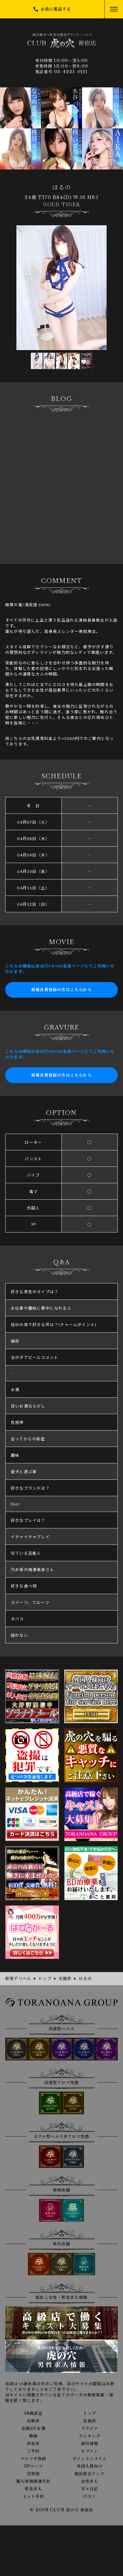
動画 (33, 2436)
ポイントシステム (89, 2459)
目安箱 (33, 2474)
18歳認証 (33, 2413)
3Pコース (33, 2466)
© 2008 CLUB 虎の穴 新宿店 (61, 2509)
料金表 (33, 2444)
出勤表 (33, 2421)
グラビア (89, 2429)
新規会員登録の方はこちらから (61, 989)
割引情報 (89, 2444)
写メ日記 (89, 2489)
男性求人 (33, 2489)
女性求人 (89, 2481)
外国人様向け (90, 2466)
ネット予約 (33, 2496)
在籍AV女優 (33, 2429)
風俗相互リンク (89, 2474)
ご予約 (33, 2451)
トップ (89, 2413)
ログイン (89, 2451)
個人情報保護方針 (33, 2481)
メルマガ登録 (33, 2459)
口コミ (89, 2496)
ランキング (89, 2436)
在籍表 (89, 2421)
